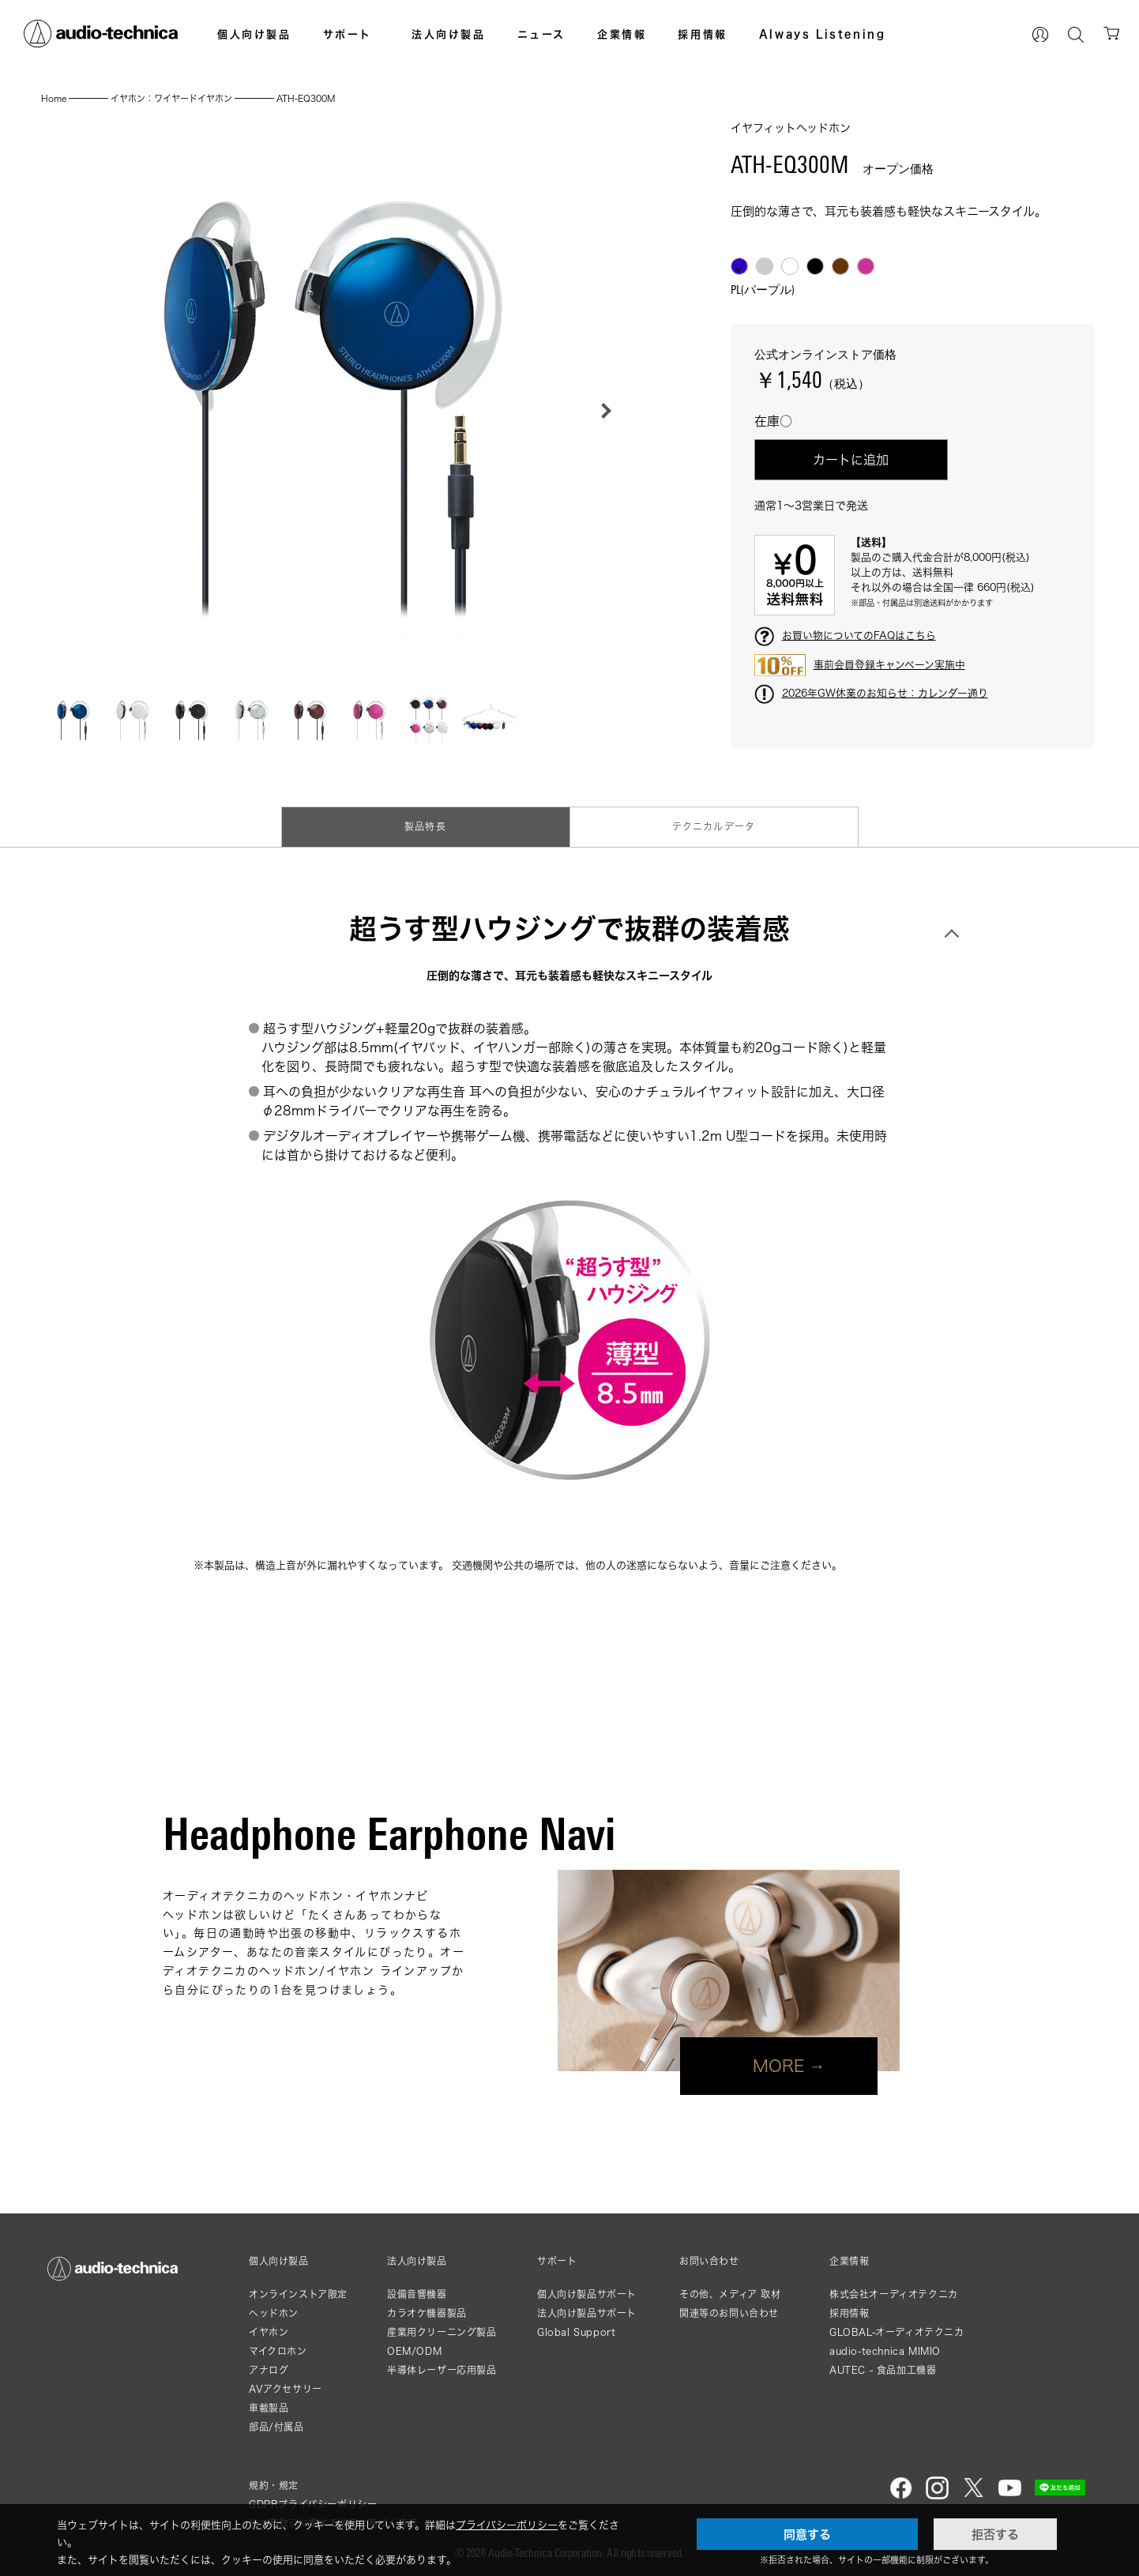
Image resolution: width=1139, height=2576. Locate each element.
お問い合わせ (709, 2261)
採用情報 (702, 34)
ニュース (541, 34)
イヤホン (268, 2332)
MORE (779, 2065)
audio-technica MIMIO (885, 2351)
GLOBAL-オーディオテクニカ (896, 2332)
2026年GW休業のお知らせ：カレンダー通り (885, 692)
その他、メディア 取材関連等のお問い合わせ (730, 2303)
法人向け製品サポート (587, 2313)
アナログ (268, 2370)
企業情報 (621, 34)
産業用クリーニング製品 (442, 2332)
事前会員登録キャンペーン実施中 (889, 664)
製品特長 (425, 827)
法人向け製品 (449, 34)
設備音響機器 (417, 2294)
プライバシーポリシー (507, 2524)
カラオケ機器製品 (427, 2313)
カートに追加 (851, 460)
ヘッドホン (274, 2313)
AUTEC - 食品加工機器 (882, 2370)
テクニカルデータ (714, 827)
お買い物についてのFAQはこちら (859, 635)
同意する (807, 2534)
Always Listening (822, 34)
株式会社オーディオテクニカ (893, 2294)
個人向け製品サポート (587, 2294)
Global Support (576, 2332)
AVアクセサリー (285, 2389)
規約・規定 (274, 2485)
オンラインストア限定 (298, 2294)
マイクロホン (278, 2351)
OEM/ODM (414, 2351)
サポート (347, 34)
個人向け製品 (254, 34)
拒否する (995, 2534)
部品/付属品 (276, 2427)
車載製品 (268, 2408)
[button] (602, 411)
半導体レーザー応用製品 (442, 2370)
